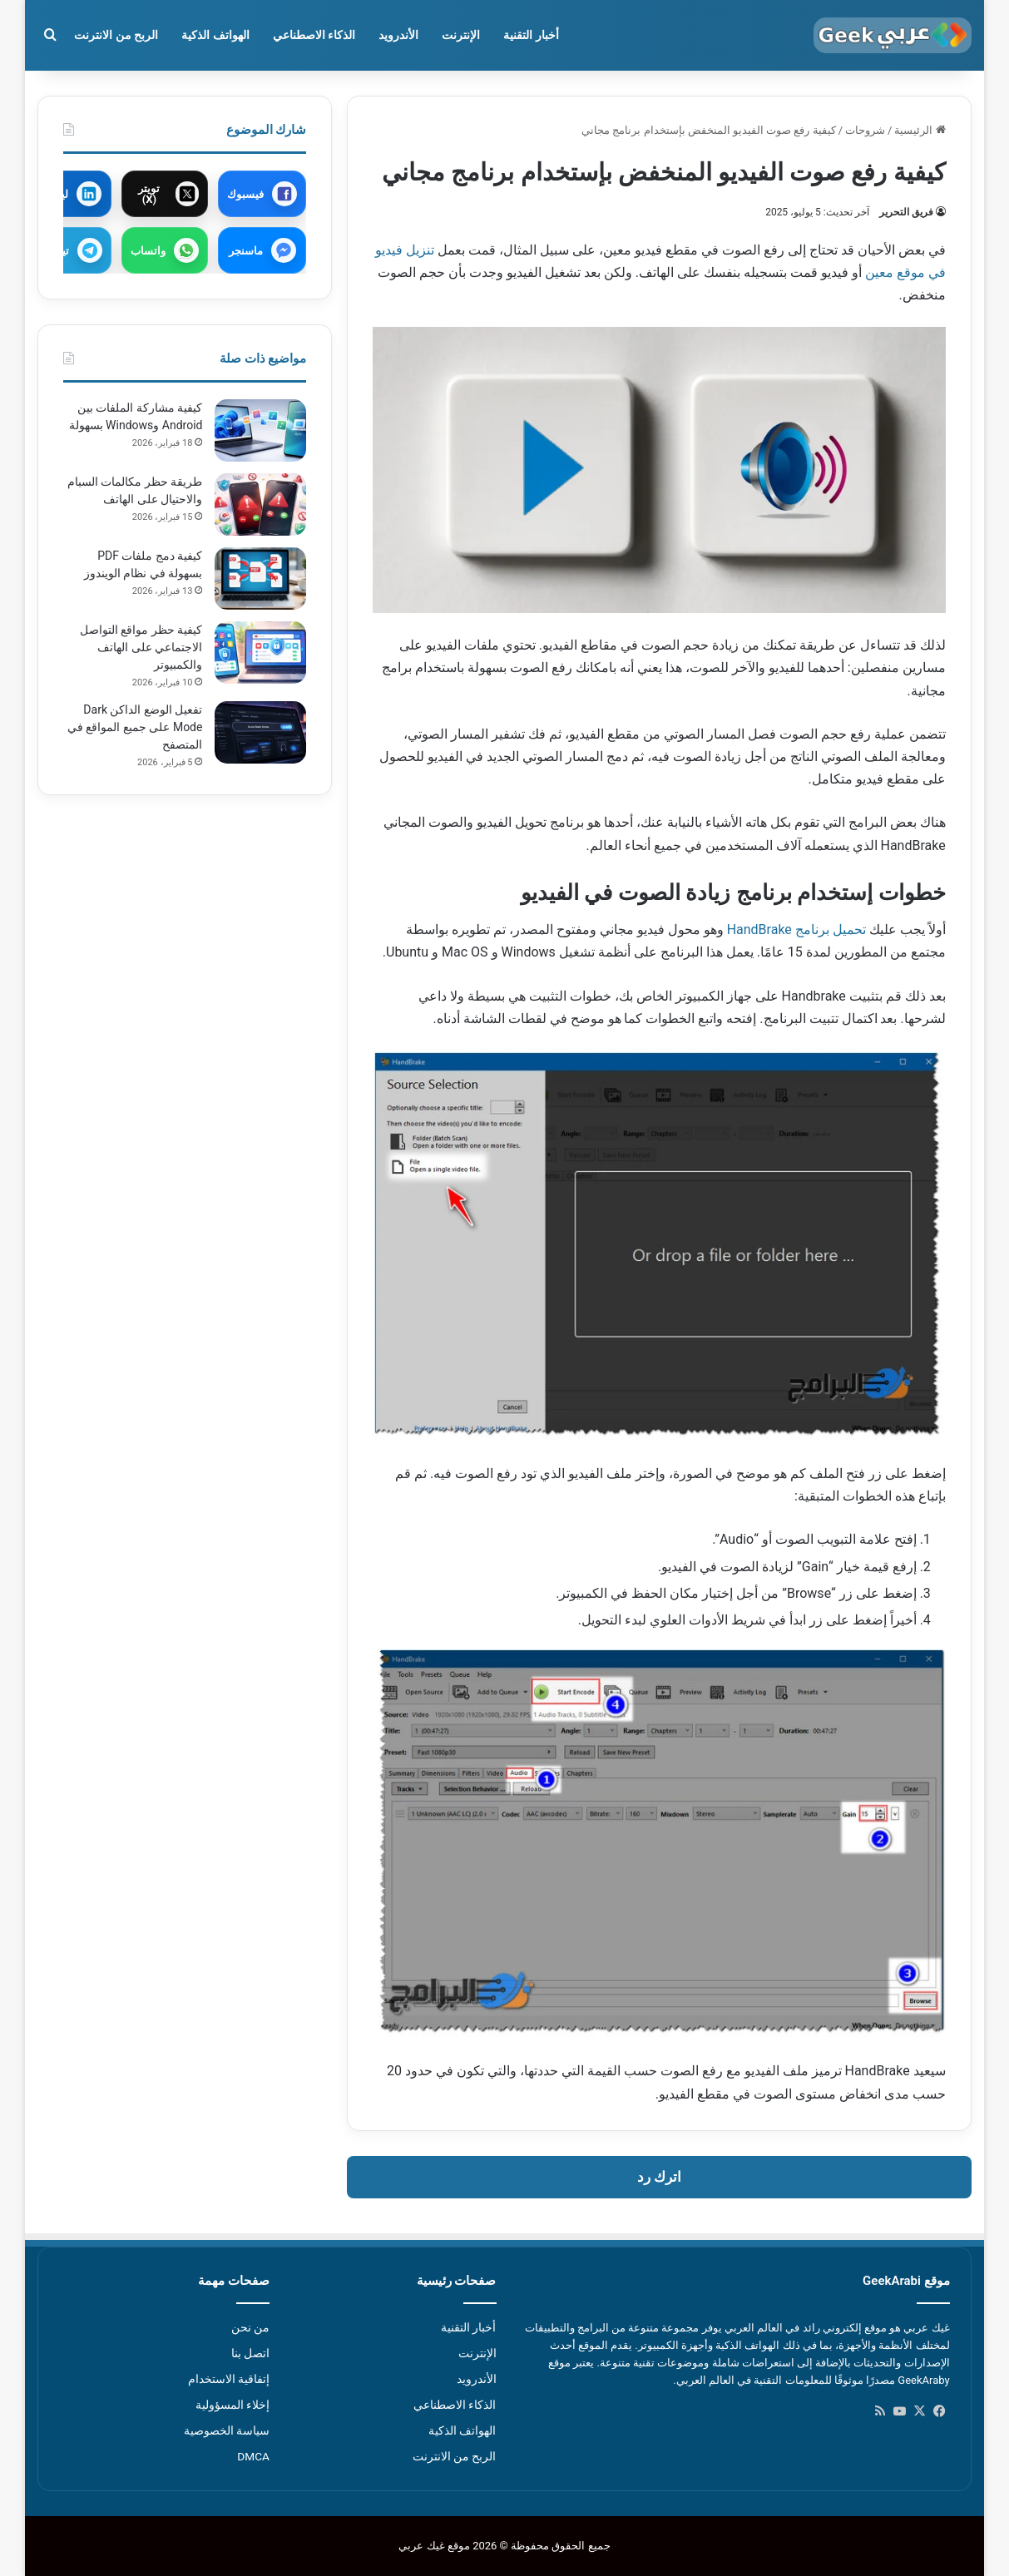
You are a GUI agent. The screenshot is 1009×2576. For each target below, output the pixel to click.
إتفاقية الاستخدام (229, 2379)
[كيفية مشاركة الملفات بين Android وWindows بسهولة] (260, 430)
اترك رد (659, 2176)
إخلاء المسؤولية (232, 2404)
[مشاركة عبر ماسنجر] (262, 250)
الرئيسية (919, 130)
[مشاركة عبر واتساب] (164, 250)
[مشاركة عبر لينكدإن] (67, 194)
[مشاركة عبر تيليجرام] (67, 250)
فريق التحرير (906, 212)
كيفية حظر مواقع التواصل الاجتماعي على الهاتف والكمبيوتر (141, 647)
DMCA (253, 2456)
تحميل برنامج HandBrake (796, 929)
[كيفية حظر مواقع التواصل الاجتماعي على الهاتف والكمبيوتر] (260, 652)
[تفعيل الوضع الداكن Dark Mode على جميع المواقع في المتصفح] (260, 732)
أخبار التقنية (530, 35)
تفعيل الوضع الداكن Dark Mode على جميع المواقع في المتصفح (134, 727)
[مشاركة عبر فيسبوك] (262, 194)
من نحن (250, 2327)
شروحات (865, 130)
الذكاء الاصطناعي (314, 35)
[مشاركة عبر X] (164, 194)
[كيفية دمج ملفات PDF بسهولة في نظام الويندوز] (260, 578)
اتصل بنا (250, 2353)
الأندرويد (398, 35)
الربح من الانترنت (116, 35)
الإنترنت (461, 35)
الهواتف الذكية (215, 35)
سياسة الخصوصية (227, 2430)
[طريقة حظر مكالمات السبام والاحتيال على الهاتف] (260, 504)
